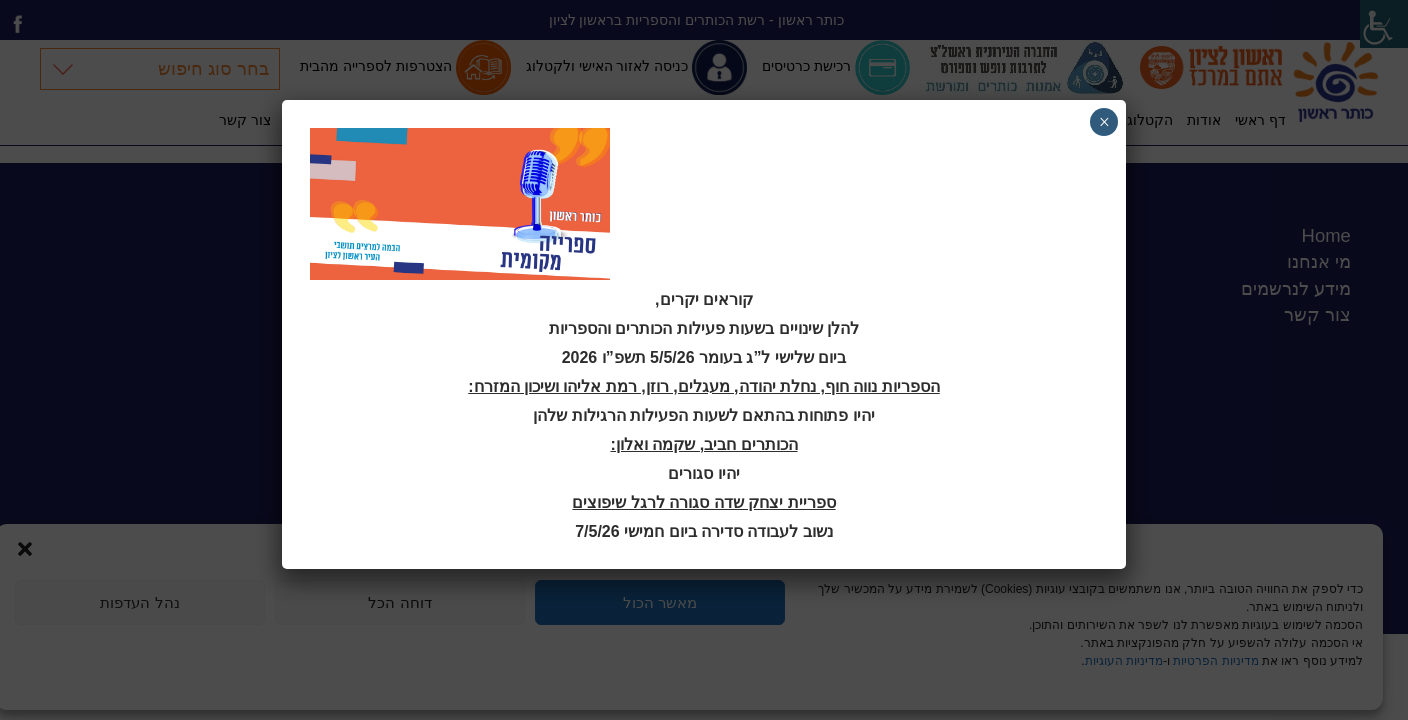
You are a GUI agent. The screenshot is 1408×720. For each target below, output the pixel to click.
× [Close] (1104, 122)
